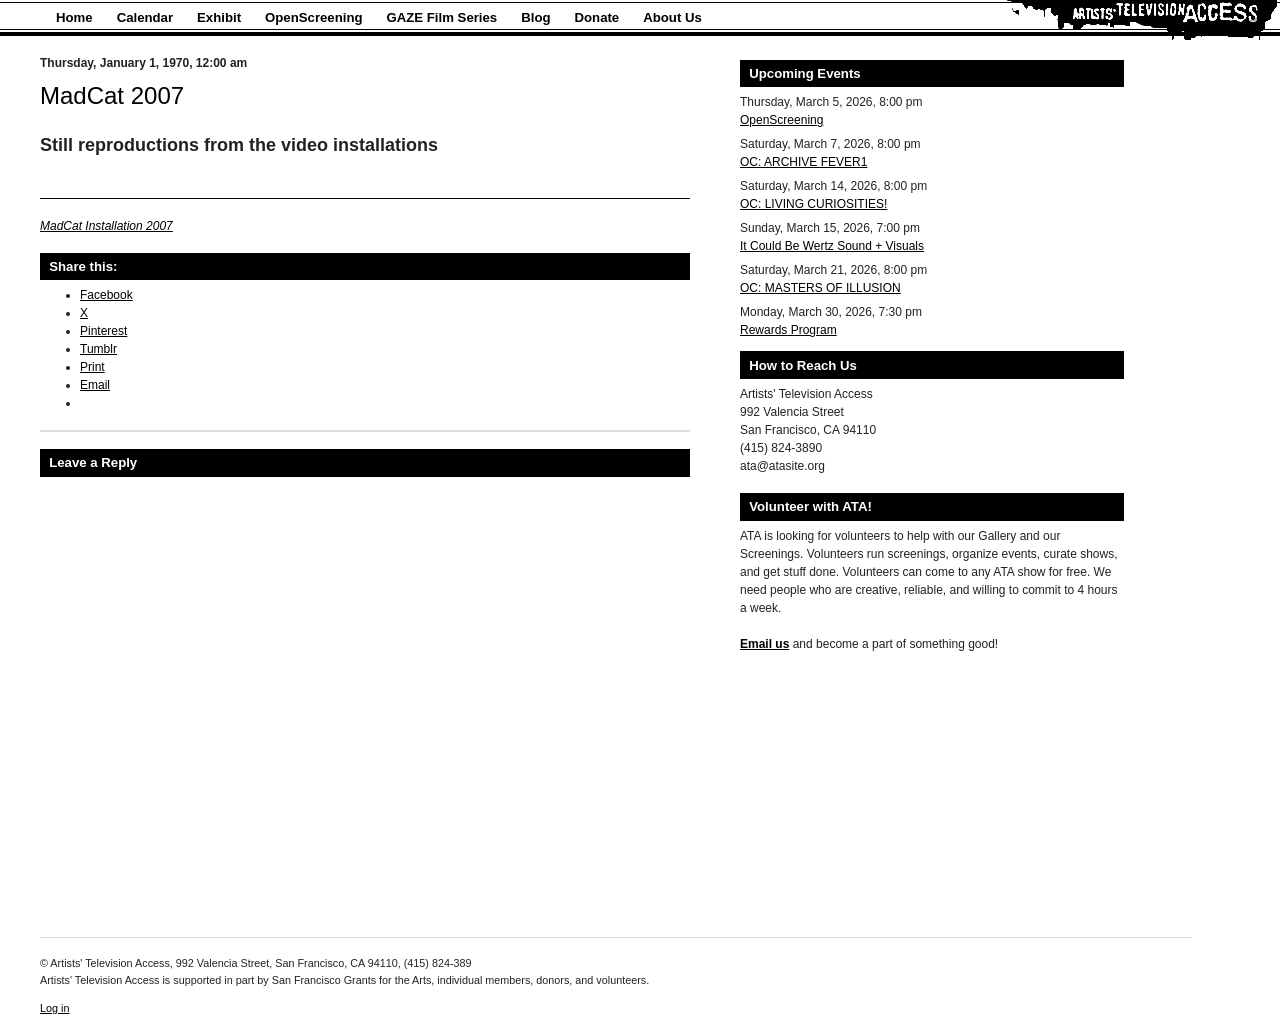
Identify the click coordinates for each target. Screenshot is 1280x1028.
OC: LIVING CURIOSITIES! (813, 204)
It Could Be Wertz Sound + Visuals (832, 246)
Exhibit (219, 17)
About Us (672, 17)
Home (74, 17)
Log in (54, 1008)
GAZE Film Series (442, 17)
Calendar (145, 17)
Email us (764, 644)
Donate (597, 17)
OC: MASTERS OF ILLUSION (820, 288)
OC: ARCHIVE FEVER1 (803, 162)
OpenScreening (313, 17)
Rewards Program (788, 330)
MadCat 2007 (112, 95)
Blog (535, 17)
